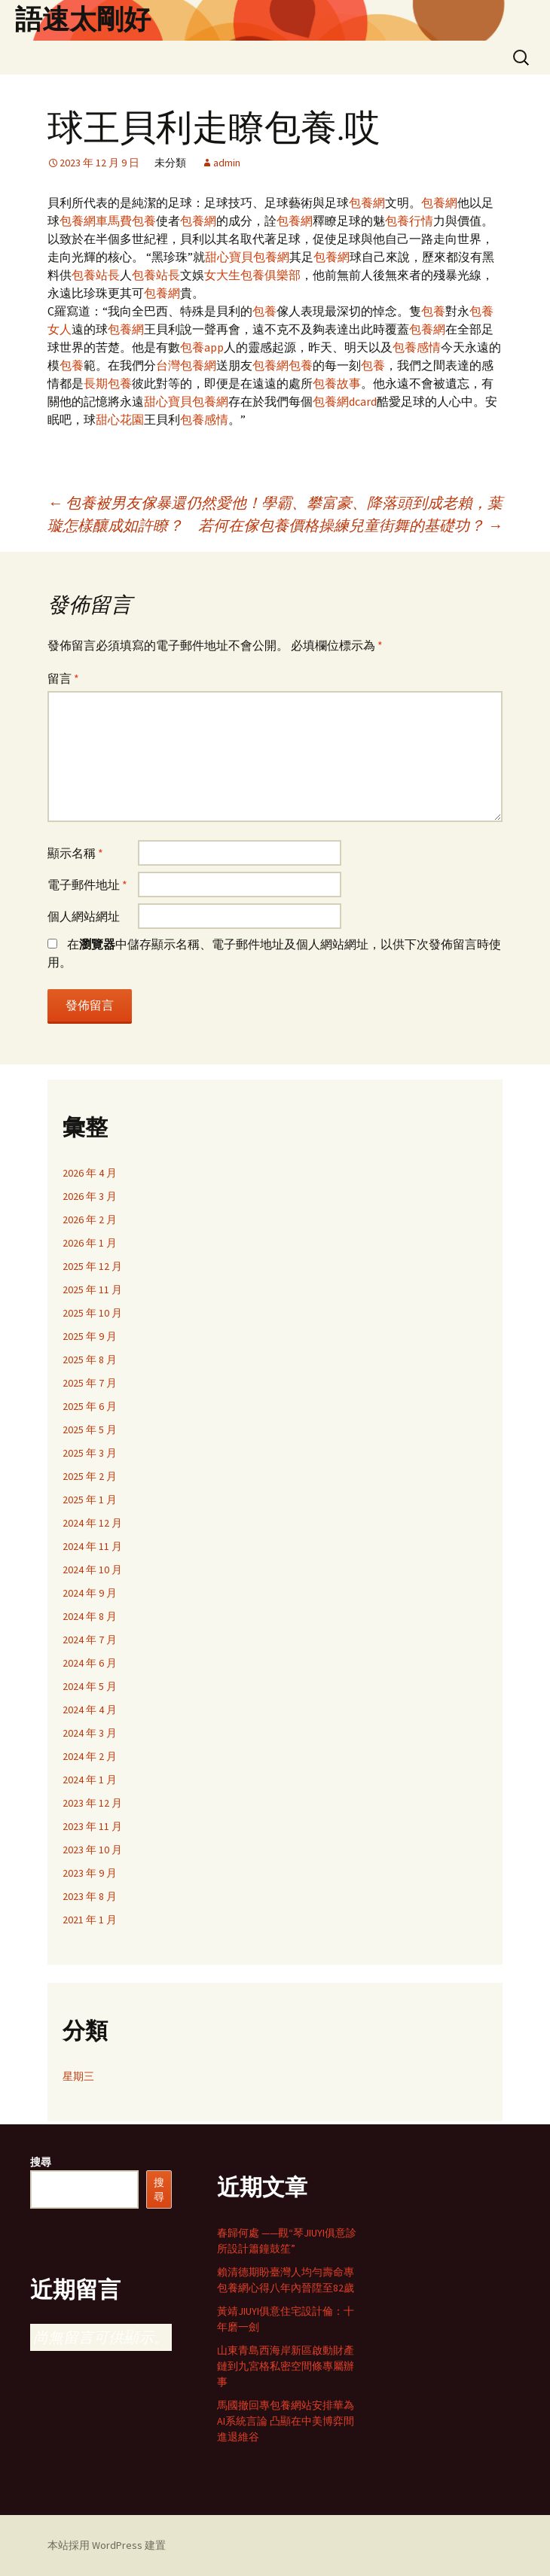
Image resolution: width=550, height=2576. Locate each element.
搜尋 (40, 2162)
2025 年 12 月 (92, 1266)
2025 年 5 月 (90, 1429)
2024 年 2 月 (90, 1756)
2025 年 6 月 (90, 1406)
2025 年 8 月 (90, 1359)
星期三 (78, 2076)
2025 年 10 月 (92, 1313)
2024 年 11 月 (92, 1546)
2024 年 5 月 (90, 1686)
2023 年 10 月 (92, 1849)
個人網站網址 (83, 916)
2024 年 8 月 (90, 1616)
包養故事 (337, 383)
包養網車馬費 (96, 220)
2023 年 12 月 (92, 1803)
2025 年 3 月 (90, 1453)
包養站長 (96, 274)
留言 (63, 678)
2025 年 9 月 (90, 1336)
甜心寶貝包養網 (247, 256)
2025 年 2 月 (90, 1476)
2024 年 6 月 (90, 1663)
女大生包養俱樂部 (252, 274)
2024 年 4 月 (90, 1709)
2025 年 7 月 (90, 1383)
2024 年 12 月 (92, 1523)
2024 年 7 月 (90, 1639)
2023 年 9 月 (90, 1873)
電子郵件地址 (87, 884)
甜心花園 (120, 419)
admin (226, 162)
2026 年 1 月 (90, 1243)
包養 (144, 220)
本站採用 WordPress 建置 (106, 2545)
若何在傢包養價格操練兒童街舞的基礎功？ (350, 525)
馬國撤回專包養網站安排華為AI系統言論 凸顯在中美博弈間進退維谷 (285, 2421)
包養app (202, 347)
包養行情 (409, 220)
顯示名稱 (75, 852)
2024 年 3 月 (90, 1733)
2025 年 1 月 (90, 1499)
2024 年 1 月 (90, 1779)
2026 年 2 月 (90, 1219)
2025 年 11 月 (92, 1289)
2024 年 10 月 (92, 1569)
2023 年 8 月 (90, 1896)
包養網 (367, 202)
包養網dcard (345, 401)
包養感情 (417, 347)
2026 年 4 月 (90, 1173)
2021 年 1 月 (90, 1919)
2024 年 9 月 (90, 1593)
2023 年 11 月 (92, 1826)
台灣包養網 (186, 365)
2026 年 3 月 (90, 1196)
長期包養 (108, 383)
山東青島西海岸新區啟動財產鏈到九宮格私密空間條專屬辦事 (285, 2366)
